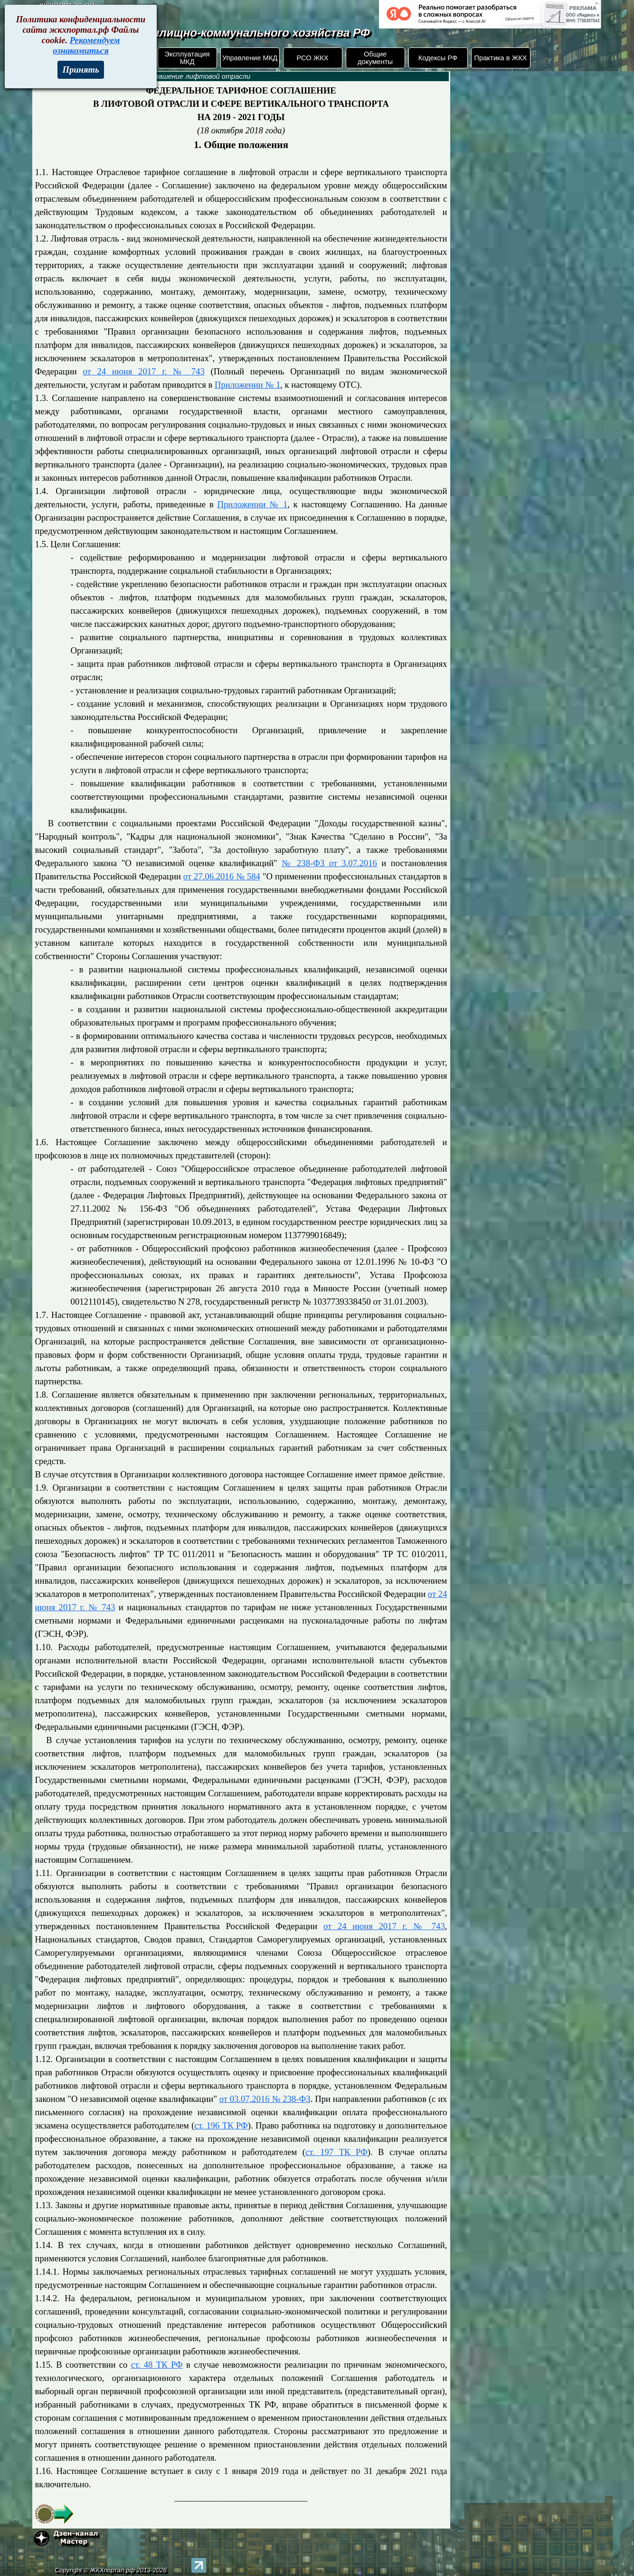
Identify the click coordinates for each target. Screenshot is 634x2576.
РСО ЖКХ (312, 58)
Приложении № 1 (247, 385)
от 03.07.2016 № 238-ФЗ (265, 2099)
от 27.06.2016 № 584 (221, 876)
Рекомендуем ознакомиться (86, 45)
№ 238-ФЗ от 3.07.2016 (329, 863)
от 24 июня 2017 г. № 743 (143, 371)
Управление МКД (249, 58)
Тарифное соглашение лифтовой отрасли (179, 76)
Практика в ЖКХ (500, 58)
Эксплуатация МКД (186, 57)
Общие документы (375, 57)
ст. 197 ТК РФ (336, 2152)
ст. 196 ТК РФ (220, 2125)
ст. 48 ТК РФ (157, 2365)
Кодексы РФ (437, 58)
